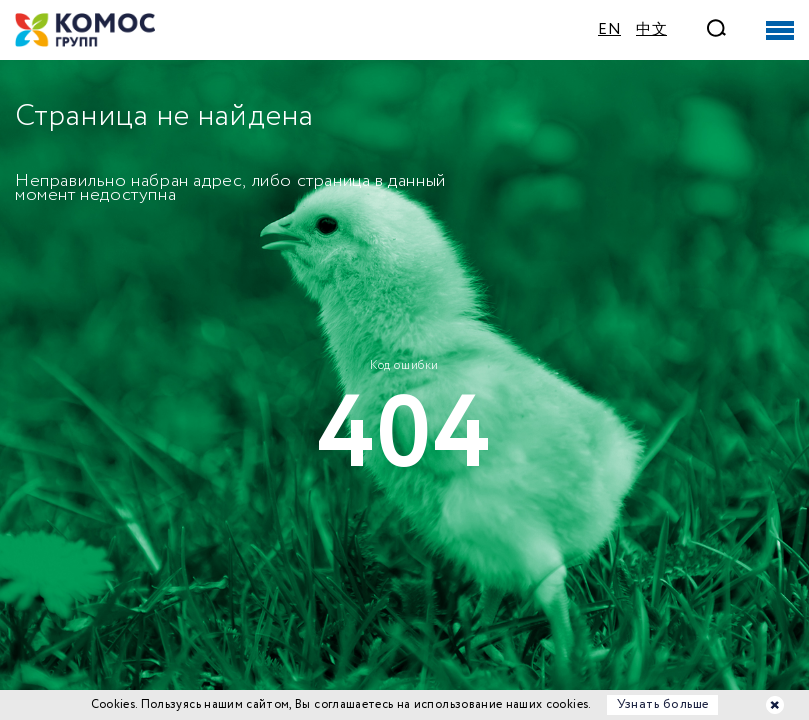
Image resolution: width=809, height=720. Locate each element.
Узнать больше (663, 704)
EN (609, 30)
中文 (651, 30)
